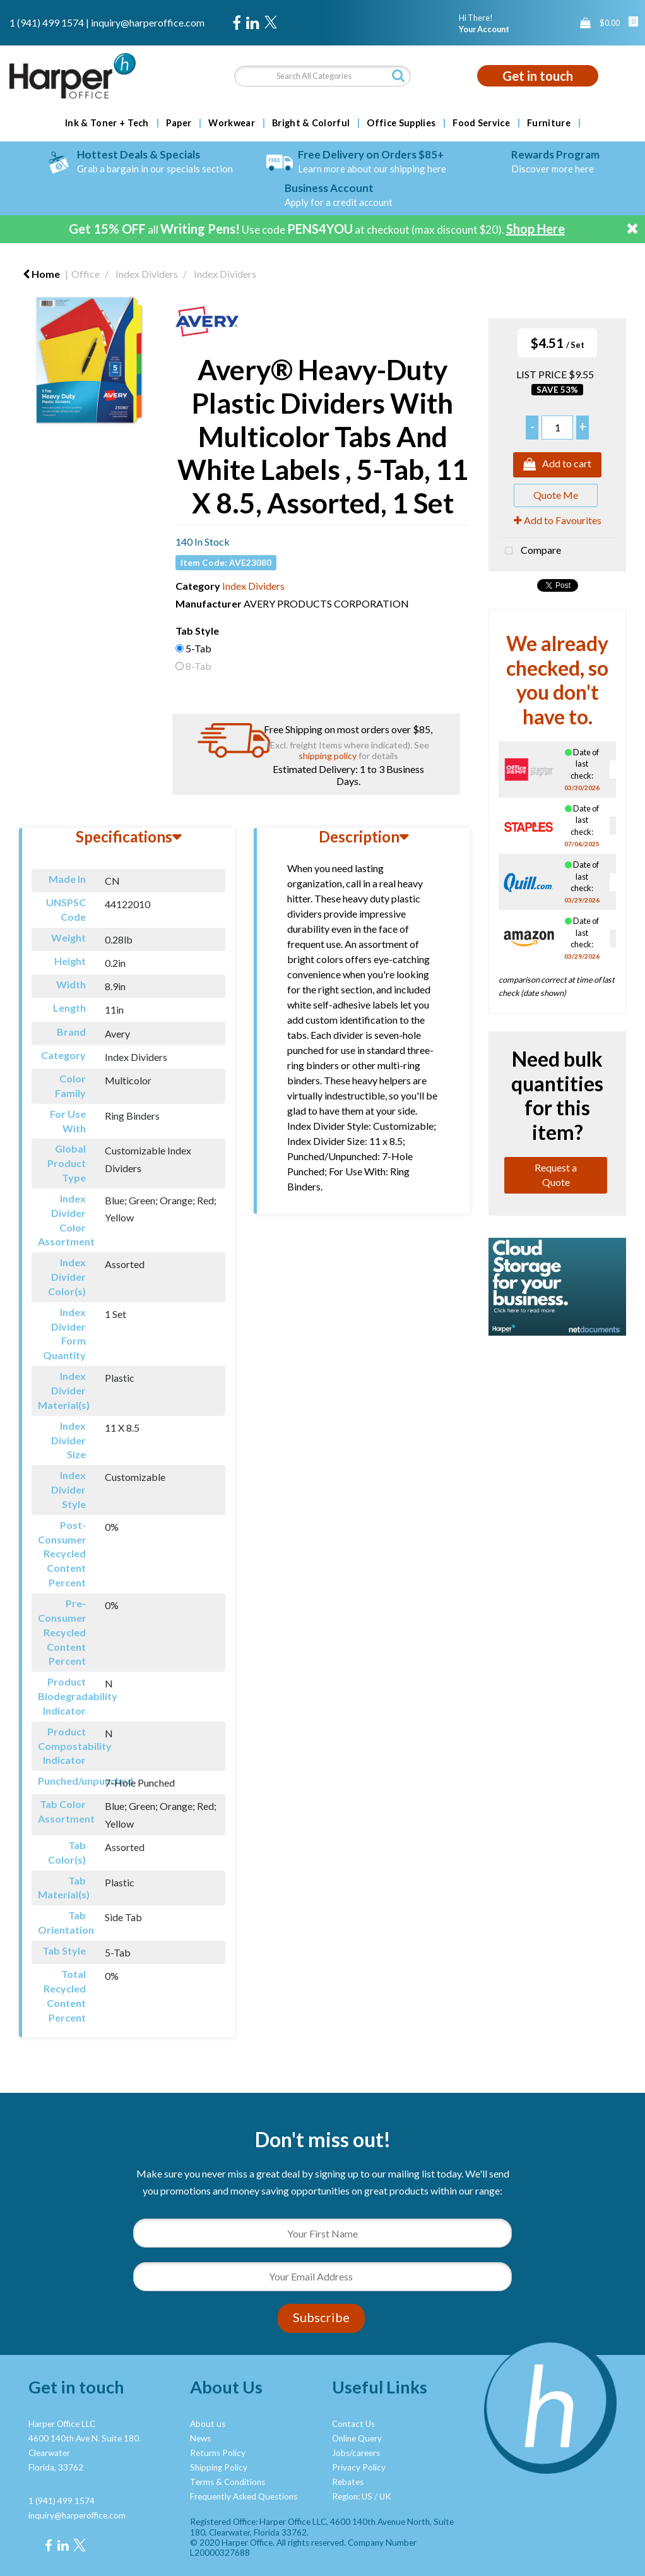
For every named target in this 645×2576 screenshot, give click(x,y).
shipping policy (328, 755)
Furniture (549, 123)
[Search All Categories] (322, 76)
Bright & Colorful (311, 123)
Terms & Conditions (227, 2482)
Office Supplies (401, 123)
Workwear (231, 123)
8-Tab (198, 666)
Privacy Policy (359, 2467)
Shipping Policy (218, 2467)
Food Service (481, 123)
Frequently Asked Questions (243, 2496)
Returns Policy (218, 2453)
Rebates (348, 2482)
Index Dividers (146, 274)
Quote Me (555, 495)
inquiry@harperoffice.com (147, 22)
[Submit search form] (398, 75)
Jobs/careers (356, 2453)
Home (41, 274)
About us (207, 2424)
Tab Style (197, 631)
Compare (530, 551)
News (200, 2438)
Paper (179, 123)
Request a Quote (556, 1174)
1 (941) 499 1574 (46, 22)
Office (85, 274)
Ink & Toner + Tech (107, 123)
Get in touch (537, 75)
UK (385, 2496)
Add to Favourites (557, 520)
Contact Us (353, 2424)
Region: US (352, 2496)
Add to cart (557, 465)
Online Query (357, 2438)
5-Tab (198, 648)
